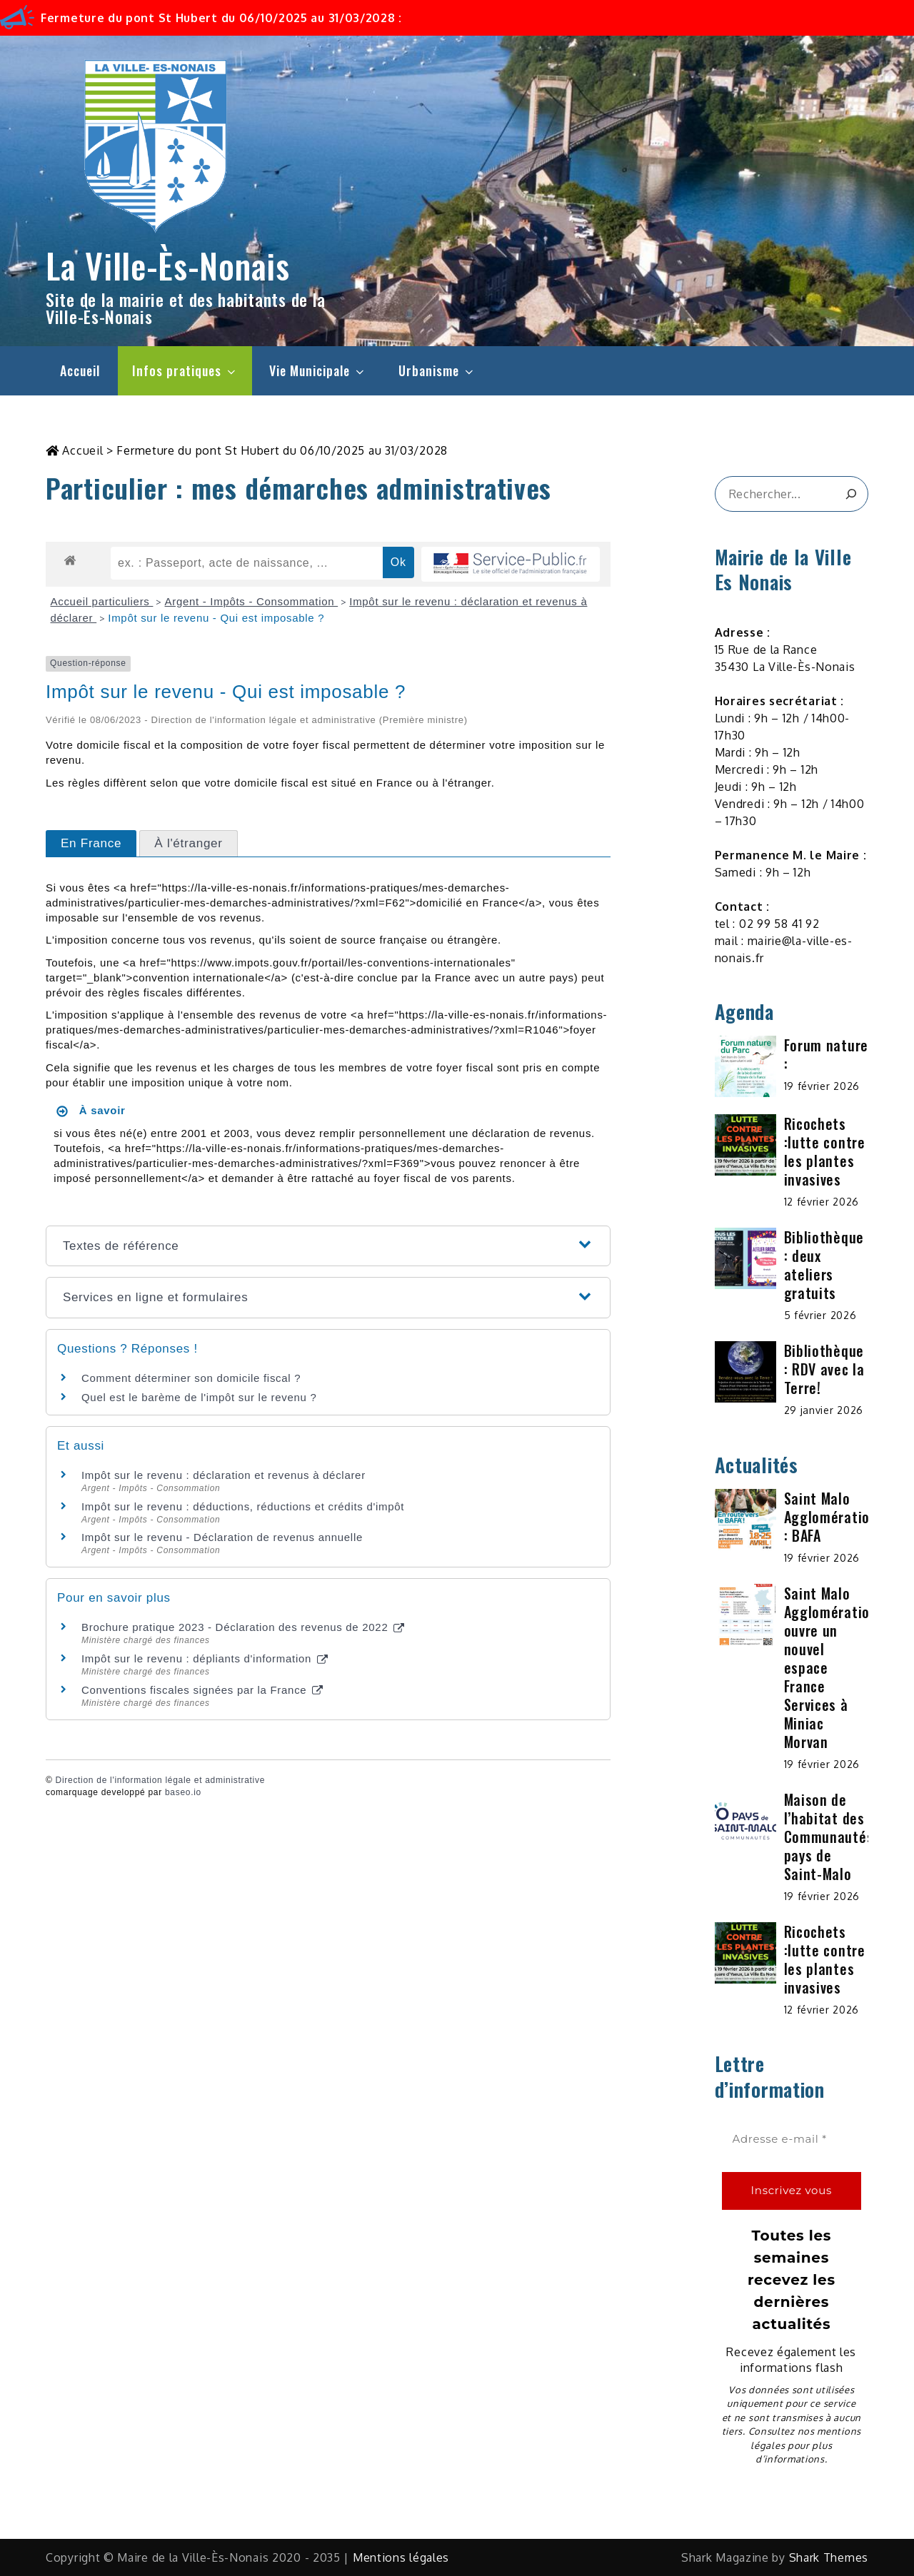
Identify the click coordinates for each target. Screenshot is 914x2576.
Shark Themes (828, 2557)
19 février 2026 (822, 1086)
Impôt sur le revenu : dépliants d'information (204, 1658)
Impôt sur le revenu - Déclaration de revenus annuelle (222, 1537)
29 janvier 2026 (824, 1410)
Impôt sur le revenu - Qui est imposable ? (216, 618)
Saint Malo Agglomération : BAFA (831, 1516)
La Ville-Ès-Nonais (168, 265)
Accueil (80, 370)
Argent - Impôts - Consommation (251, 601)
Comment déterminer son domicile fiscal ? (191, 1378)
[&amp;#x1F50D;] (851, 494)
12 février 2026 (822, 1202)
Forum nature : (826, 1054)
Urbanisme (437, 370)
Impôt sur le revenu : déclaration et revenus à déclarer (223, 1475)
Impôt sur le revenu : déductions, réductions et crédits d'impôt (242, 1506)
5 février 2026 (820, 1315)
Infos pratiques (185, 370)
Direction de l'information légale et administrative (160, 1780)
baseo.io (183, 1792)
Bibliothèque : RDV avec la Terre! (824, 1369)
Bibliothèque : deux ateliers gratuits (824, 1264)
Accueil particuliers (102, 601)
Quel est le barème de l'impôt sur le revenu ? (199, 1397)
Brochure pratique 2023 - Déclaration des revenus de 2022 (242, 1627)
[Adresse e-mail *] (791, 2139)
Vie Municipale (317, 370)
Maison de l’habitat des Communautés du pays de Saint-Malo (838, 1836)
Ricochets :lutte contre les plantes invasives (824, 1151)
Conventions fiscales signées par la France (202, 1690)
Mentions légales (401, 2557)
